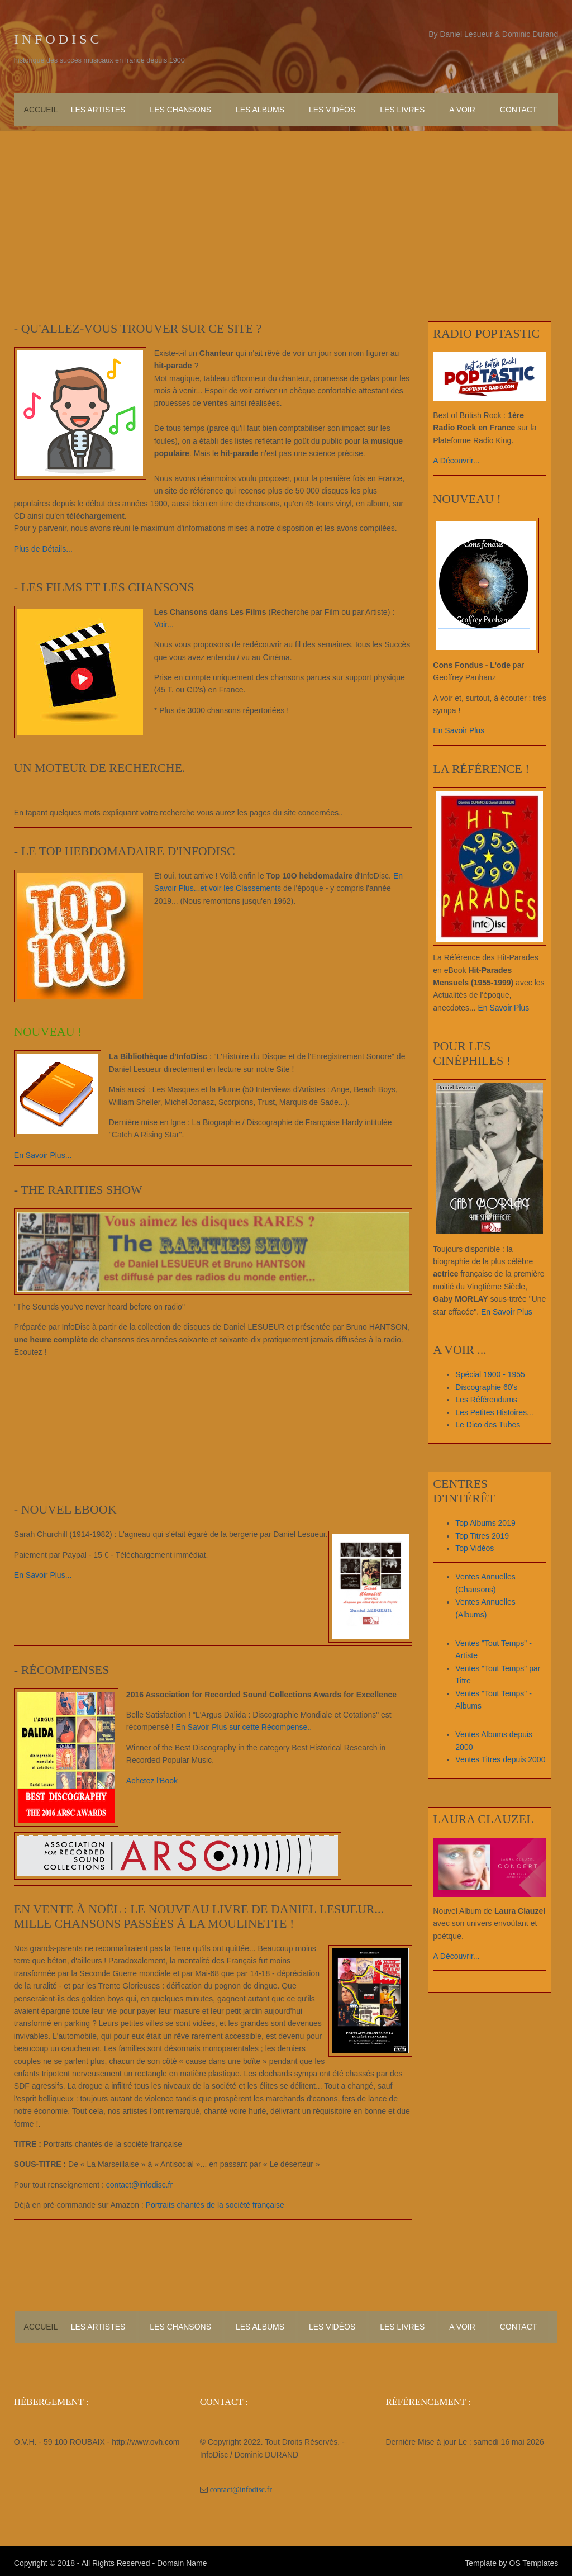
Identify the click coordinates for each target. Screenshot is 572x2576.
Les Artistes (98, 107)
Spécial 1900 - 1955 (492, 1373)
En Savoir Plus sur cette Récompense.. (243, 1725)
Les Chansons (180, 107)
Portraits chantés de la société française (214, 2203)
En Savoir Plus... (42, 1153)
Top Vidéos (476, 1547)
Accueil (41, 107)
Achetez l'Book (151, 1778)
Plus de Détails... (42, 546)
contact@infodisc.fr (138, 2182)
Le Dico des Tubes (489, 1424)
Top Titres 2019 (484, 1535)
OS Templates (534, 2558)
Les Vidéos (332, 107)
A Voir (462, 107)
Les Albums (260, 107)
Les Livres (402, 107)
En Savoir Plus (460, 728)
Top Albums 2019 (487, 1522)
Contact (518, 107)
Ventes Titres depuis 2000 (502, 1758)
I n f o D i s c (55, 39)
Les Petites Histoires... (496, 1411)
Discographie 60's (488, 1386)
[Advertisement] (286, 207)
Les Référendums (488, 1398)
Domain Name (181, 2558)
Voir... (163, 622)
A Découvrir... (458, 458)
